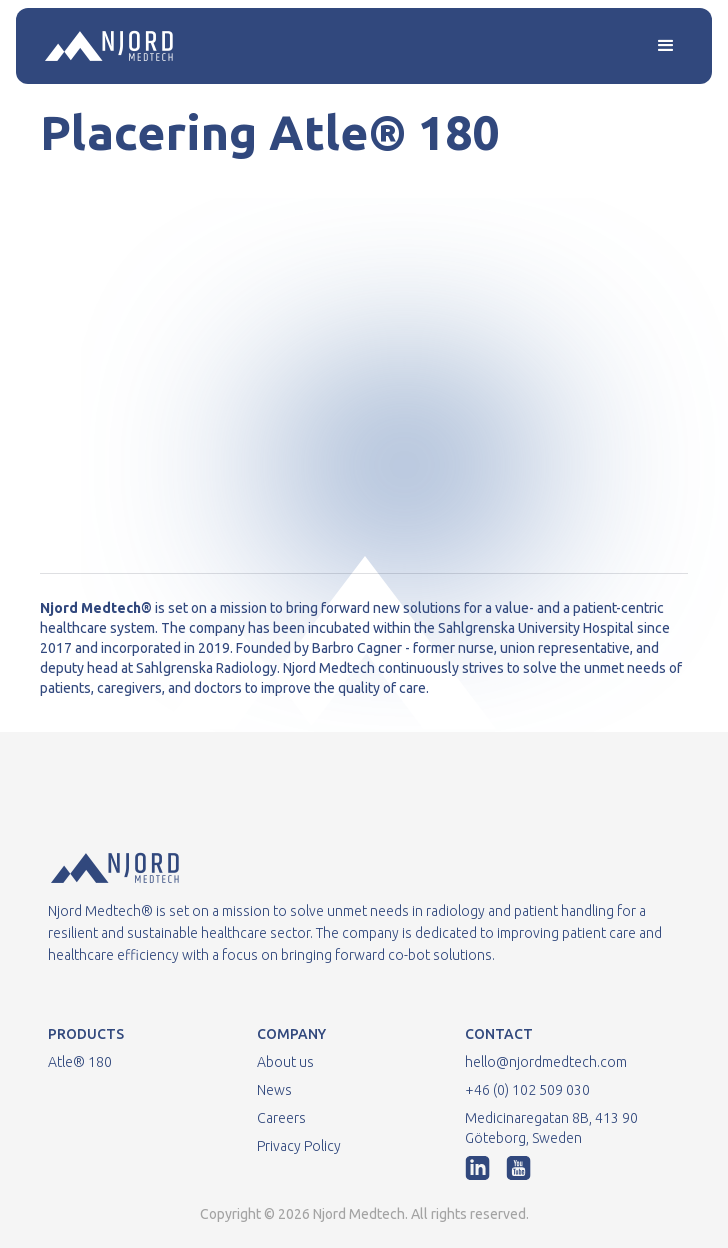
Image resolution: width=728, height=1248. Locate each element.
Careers (281, 1118)
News (274, 1090)
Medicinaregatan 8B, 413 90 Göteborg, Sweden (551, 1128)
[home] (104, 46)
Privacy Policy (299, 1146)
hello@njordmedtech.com (546, 1062)
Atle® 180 (80, 1062)
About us (285, 1062)
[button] (666, 46)
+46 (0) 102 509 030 (527, 1090)
